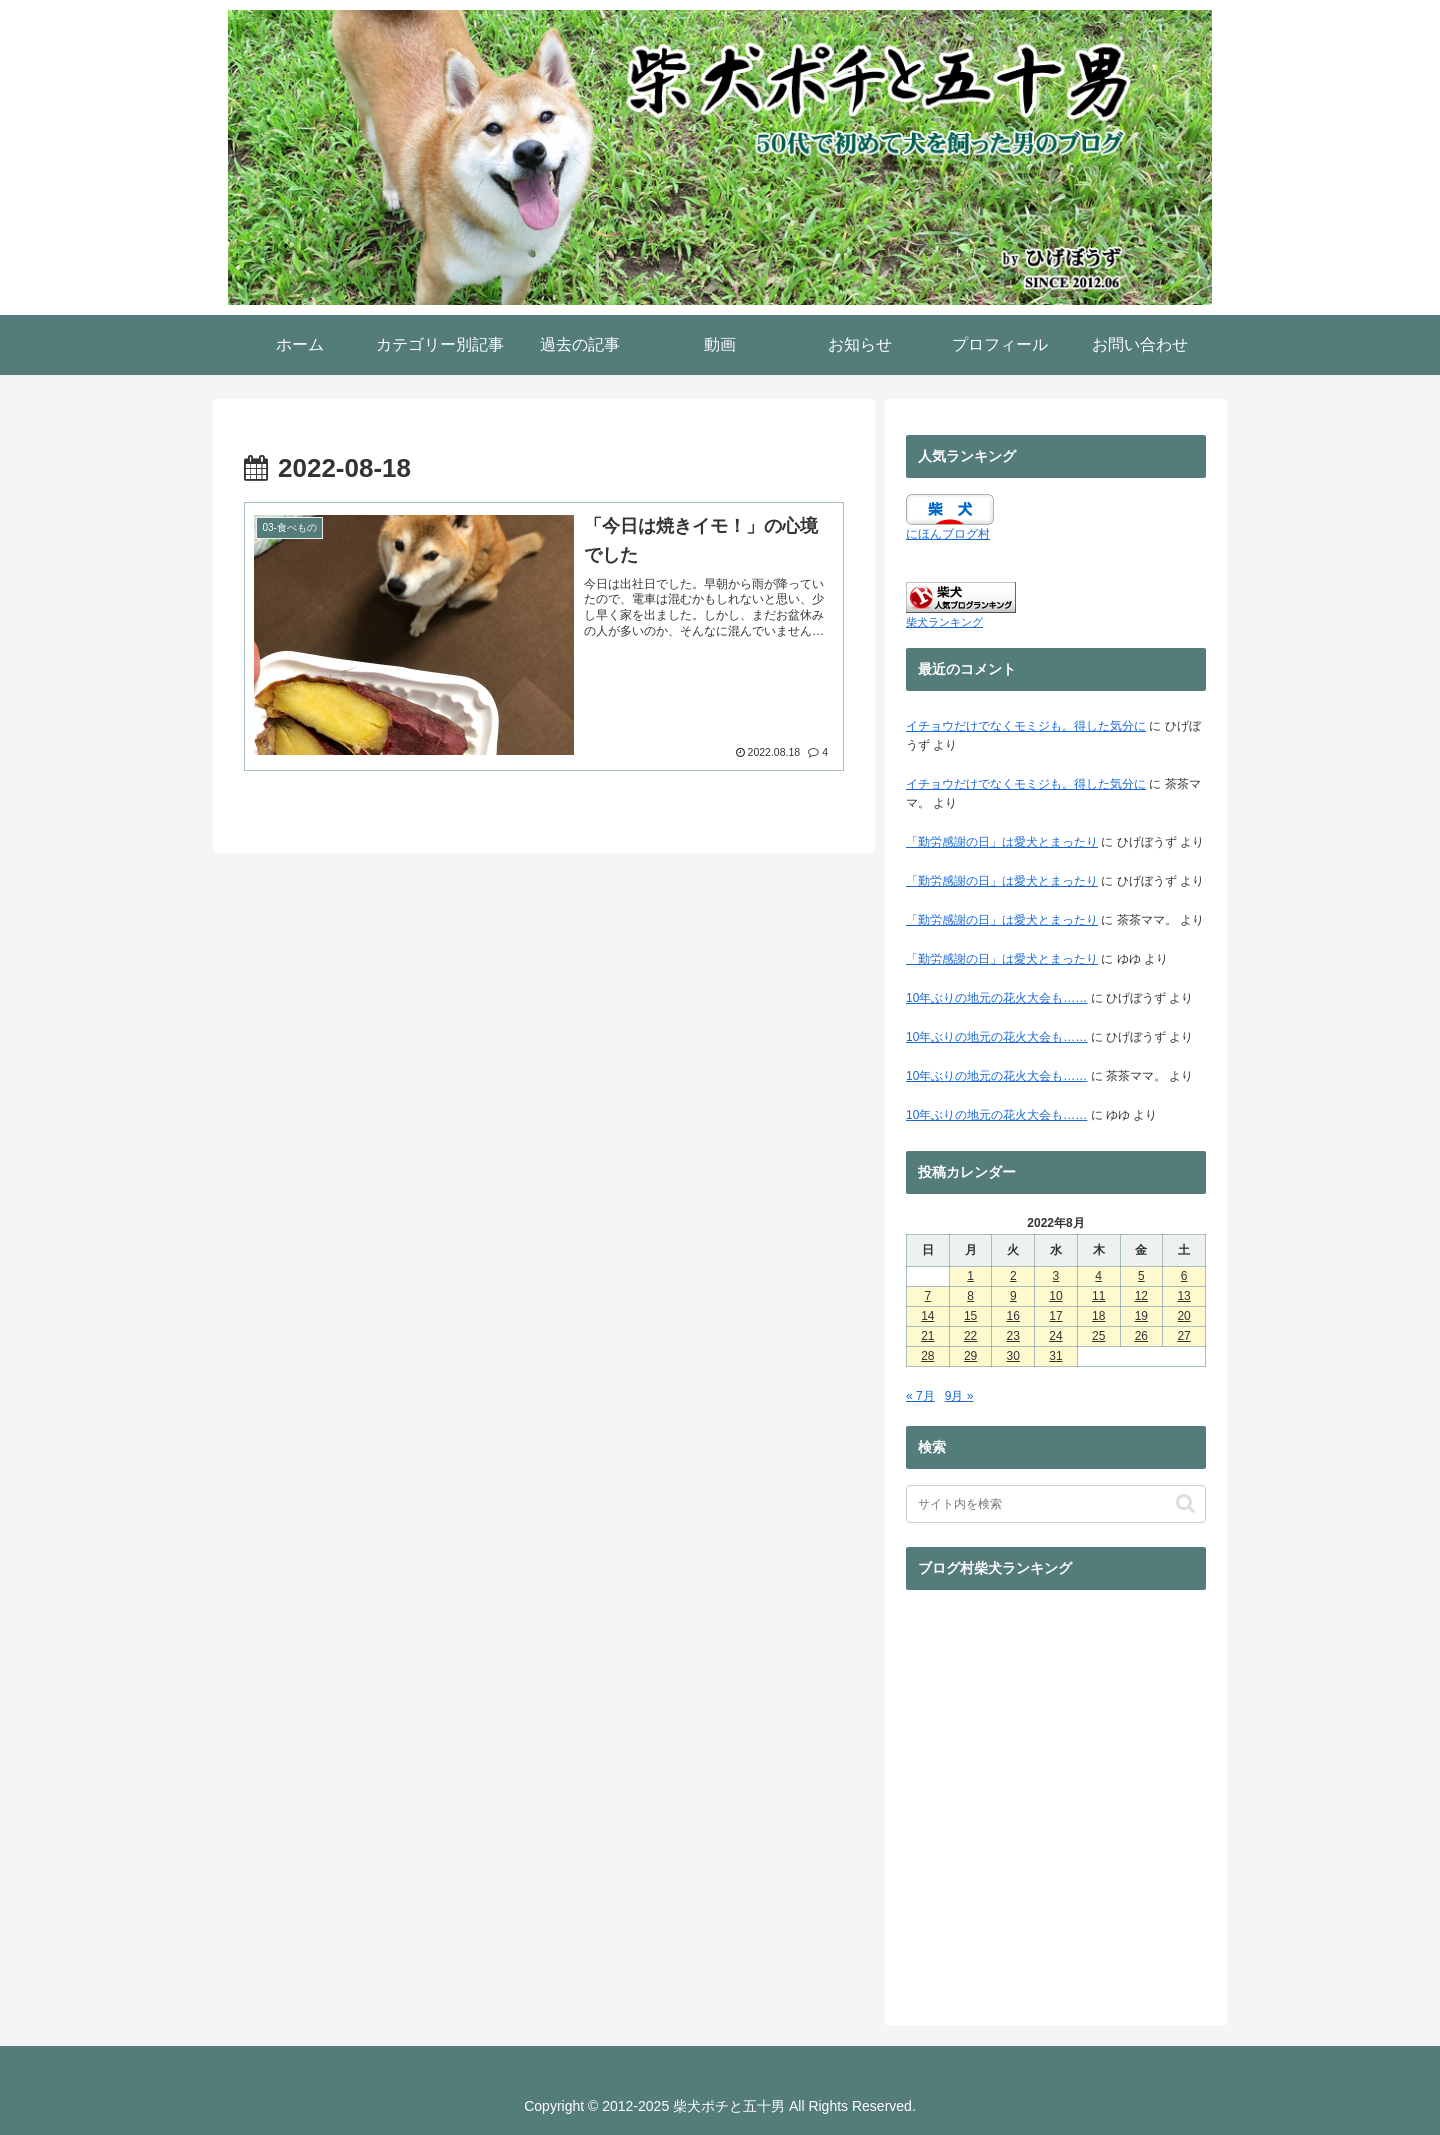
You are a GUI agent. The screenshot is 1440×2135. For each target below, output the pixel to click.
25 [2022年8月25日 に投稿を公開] (1098, 1336)
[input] (1056, 1504)
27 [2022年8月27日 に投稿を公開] (1183, 1336)
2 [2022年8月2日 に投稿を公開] (1013, 1276)
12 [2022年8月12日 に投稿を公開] (1141, 1296)
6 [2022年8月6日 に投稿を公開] (1184, 1276)
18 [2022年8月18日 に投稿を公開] (1098, 1316)
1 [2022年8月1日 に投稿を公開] (970, 1276)
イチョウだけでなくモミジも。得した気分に (1026, 726)
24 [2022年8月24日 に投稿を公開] (1055, 1336)
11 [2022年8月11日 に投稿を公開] (1098, 1296)
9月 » (959, 1396)
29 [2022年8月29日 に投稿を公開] (970, 1356)
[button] (1185, 1503)
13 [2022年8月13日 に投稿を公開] (1183, 1296)
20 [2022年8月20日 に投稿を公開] (1183, 1316)
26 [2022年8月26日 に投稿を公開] (1141, 1336)
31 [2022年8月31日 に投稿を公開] (1055, 1356)
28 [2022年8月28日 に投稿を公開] (927, 1356)
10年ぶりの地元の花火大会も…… (996, 998)
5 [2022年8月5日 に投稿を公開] (1141, 1276)
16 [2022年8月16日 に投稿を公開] (1013, 1316)
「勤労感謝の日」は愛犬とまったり (1002, 842)
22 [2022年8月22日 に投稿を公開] (970, 1336)
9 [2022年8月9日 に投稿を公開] (1013, 1296)
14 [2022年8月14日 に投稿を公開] (927, 1316)
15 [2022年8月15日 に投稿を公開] (970, 1316)
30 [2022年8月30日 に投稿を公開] (1013, 1356)
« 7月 (920, 1396)
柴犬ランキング (944, 622)
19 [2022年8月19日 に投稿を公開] (1141, 1316)
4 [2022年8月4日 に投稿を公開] (1098, 1276)
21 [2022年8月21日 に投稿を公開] (927, 1336)
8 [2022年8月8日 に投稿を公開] (970, 1296)
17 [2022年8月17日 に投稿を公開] (1055, 1316)
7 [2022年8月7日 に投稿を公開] (928, 1296)
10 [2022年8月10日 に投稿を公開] (1055, 1296)
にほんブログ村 (948, 534)
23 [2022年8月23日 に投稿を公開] (1013, 1336)
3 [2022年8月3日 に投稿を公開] (1056, 1276)
